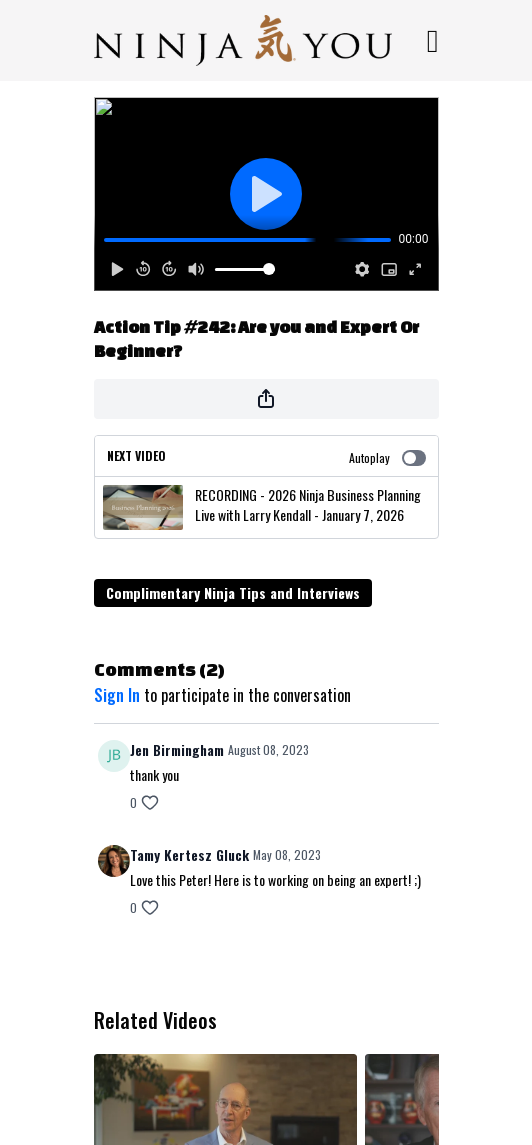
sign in (117, 695)
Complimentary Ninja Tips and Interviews (233, 592)
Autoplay (387, 457)
